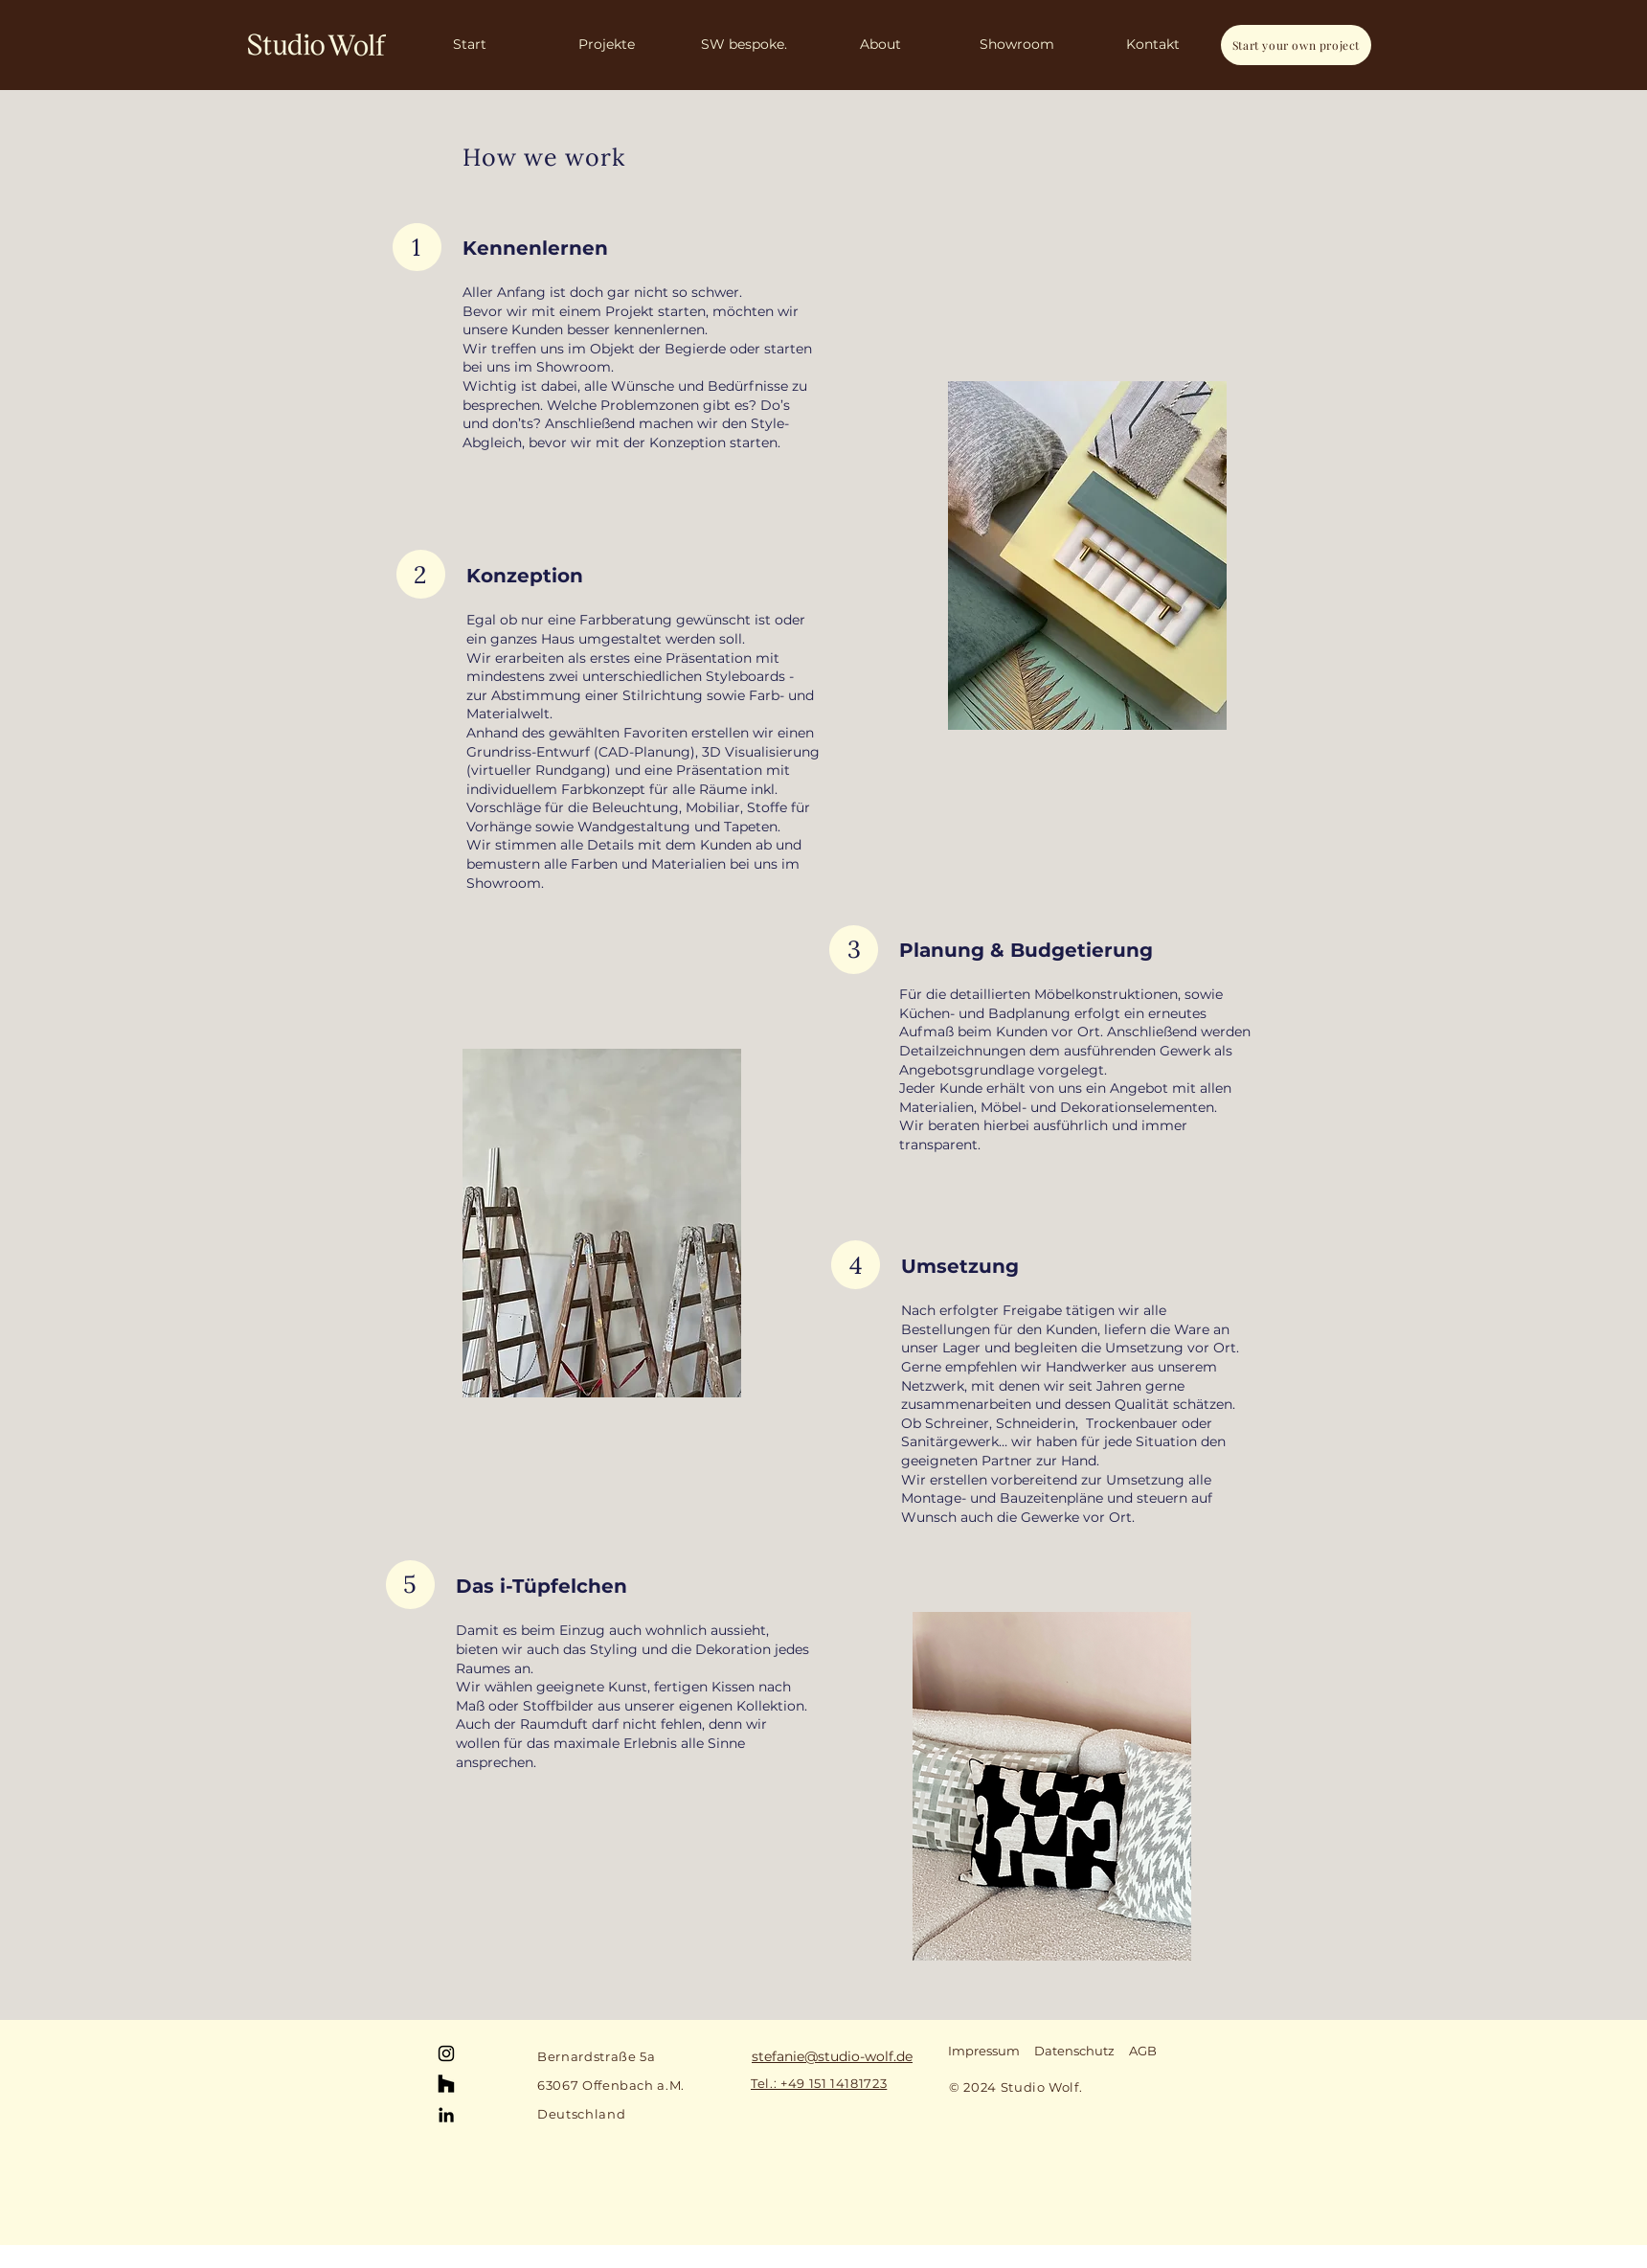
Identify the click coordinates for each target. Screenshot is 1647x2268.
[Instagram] (446, 2053)
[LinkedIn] (446, 2114)
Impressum (984, 2050)
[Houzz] (446, 2084)
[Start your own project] (1296, 45)
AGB (1143, 2050)
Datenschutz (1074, 2050)
